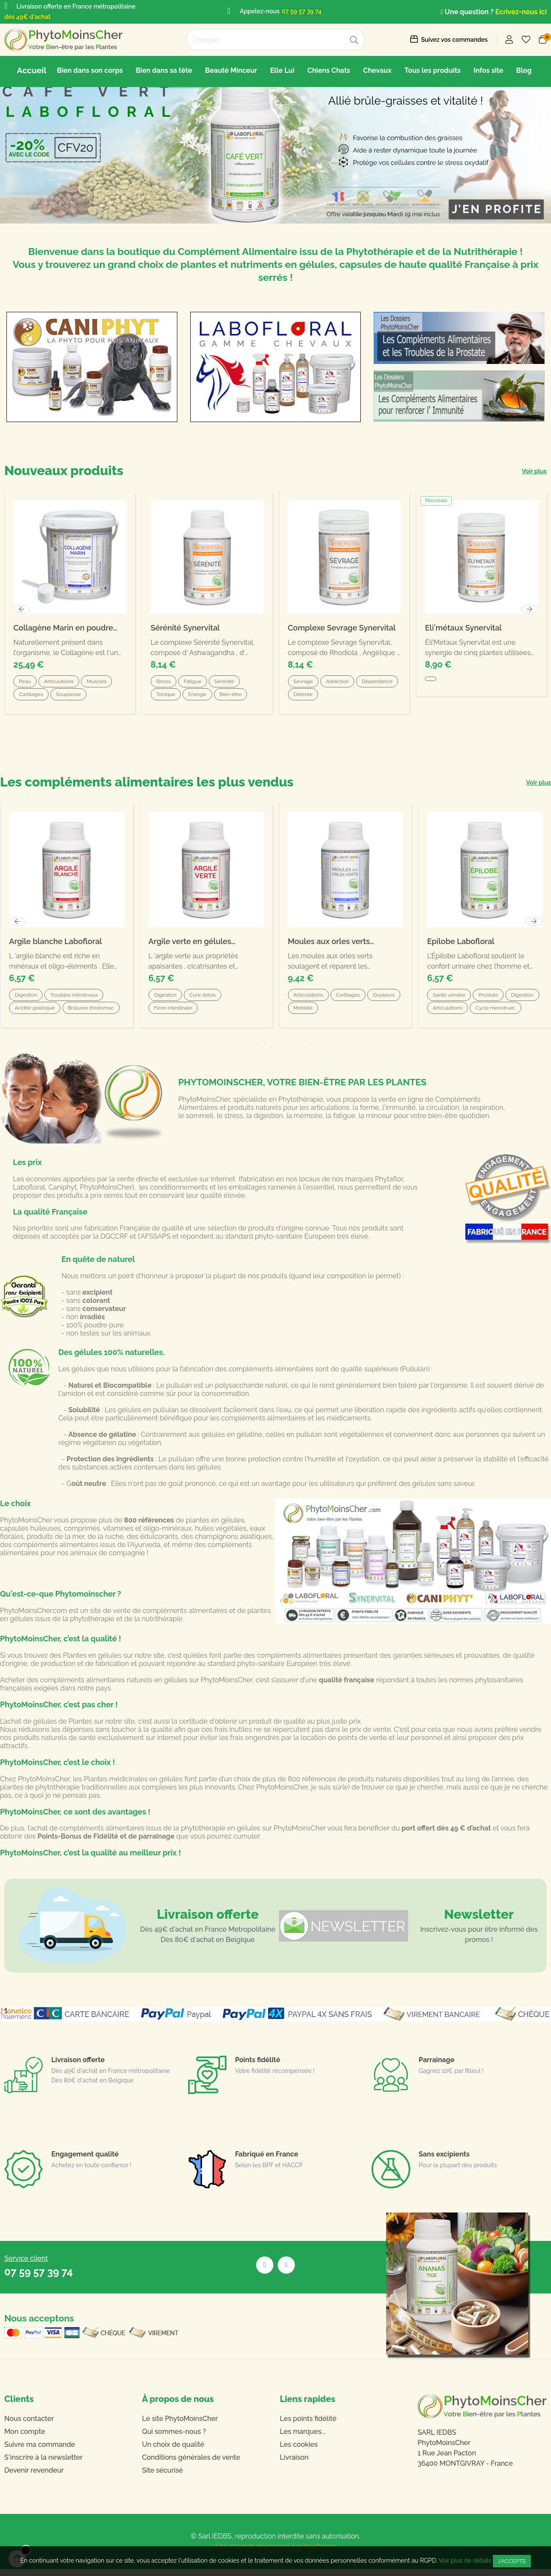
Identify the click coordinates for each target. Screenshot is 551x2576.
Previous (17, 929)
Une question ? (467, 12)
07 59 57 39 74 (302, 11)
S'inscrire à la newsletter (43, 2464)
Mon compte (24, 2438)
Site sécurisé (162, 2477)
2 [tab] (245, 1054)
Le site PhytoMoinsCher (180, 2425)
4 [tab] (262, 1054)
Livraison (294, 2464)
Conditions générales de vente (191, 2464)
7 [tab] (288, 1054)
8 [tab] (297, 1054)
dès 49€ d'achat (27, 16)
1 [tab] (236, 1054)
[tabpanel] (206, 923)
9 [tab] (305, 1054)
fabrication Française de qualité (134, 1235)
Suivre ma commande (39, 2451)
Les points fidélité (308, 2425)
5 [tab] (271, 1054)
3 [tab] (254, 1054)
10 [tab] (314, 1054)
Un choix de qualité (173, 2451)
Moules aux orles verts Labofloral (329, 949)
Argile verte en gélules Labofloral (190, 949)
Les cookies (299, 2451)
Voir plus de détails (465, 2560)
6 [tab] (280, 1054)
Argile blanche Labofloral (55, 948)
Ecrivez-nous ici (521, 12)
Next (533, 929)
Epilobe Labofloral (460, 948)
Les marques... (302, 2438)
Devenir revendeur (34, 2477)
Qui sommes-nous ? (174, 2438)
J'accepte (512, 2561)
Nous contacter (29, 2425)
